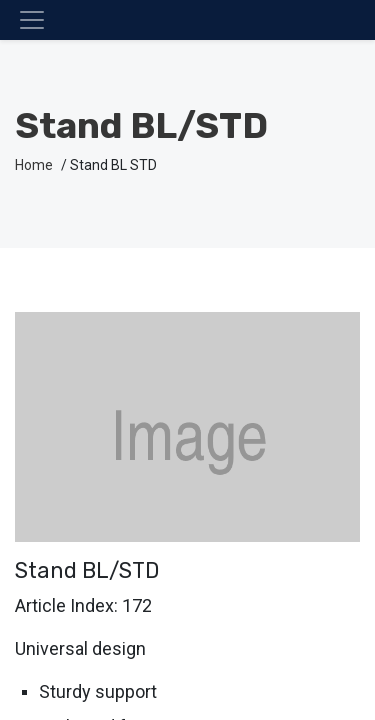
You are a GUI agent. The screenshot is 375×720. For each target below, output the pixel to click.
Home (34, 165)
